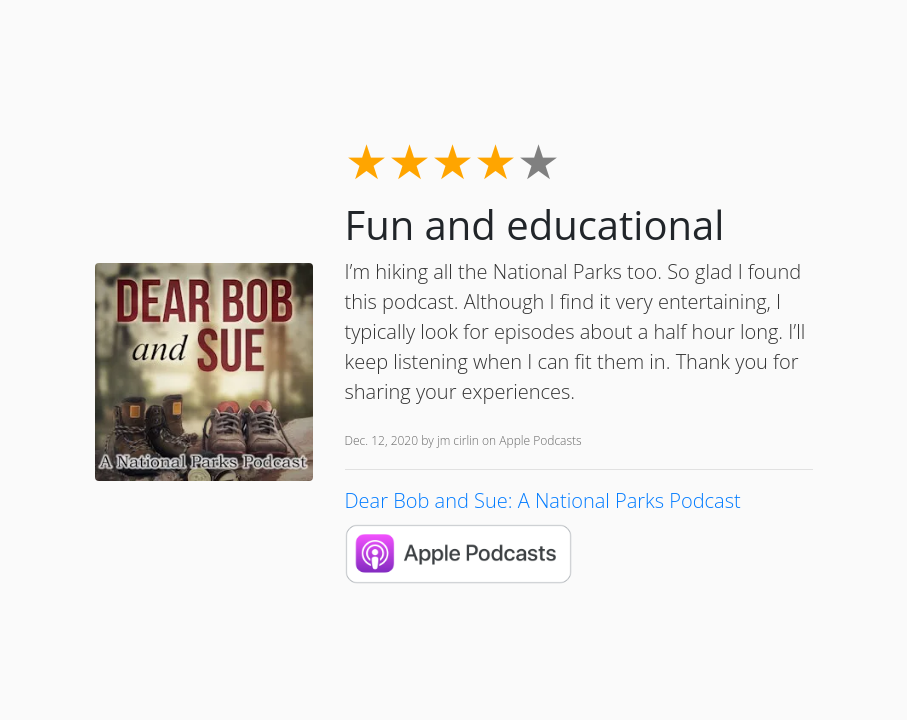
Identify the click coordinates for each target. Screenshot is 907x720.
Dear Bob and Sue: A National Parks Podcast (543, 500)
